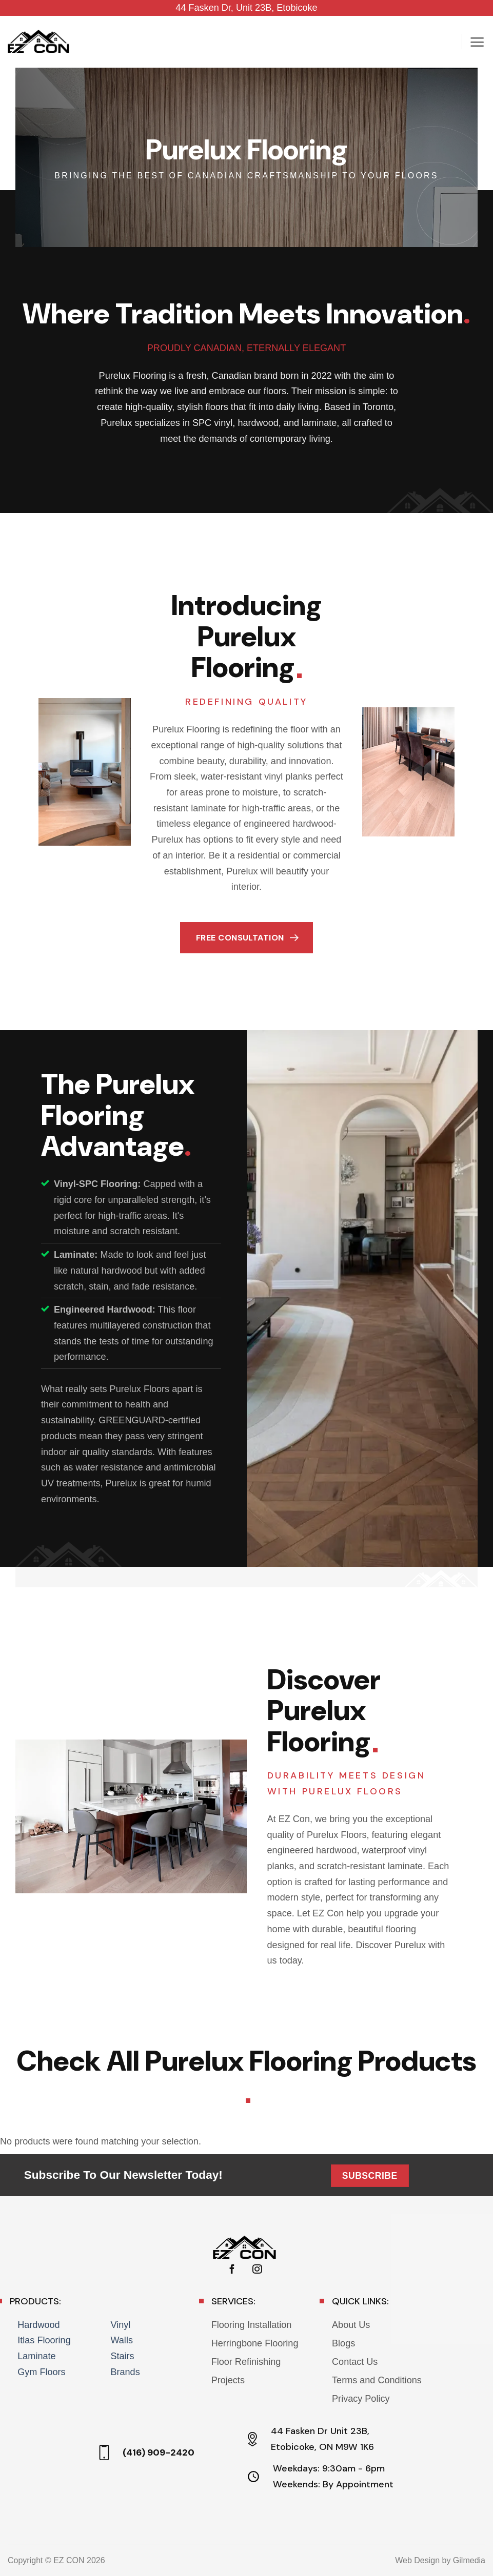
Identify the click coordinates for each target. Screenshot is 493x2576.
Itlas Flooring (44, 2340)
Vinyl (120, 2325)
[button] (477, 41)
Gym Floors (41, 2372)
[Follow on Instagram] (257, 2269)
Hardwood (38, 2325)
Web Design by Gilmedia (440, 2560)
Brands (125, 2372)
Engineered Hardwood (103, 1309)
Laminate (36, 2356)
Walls (121, 2340)
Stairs (122, 2356)
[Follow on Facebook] (231, 2269)
